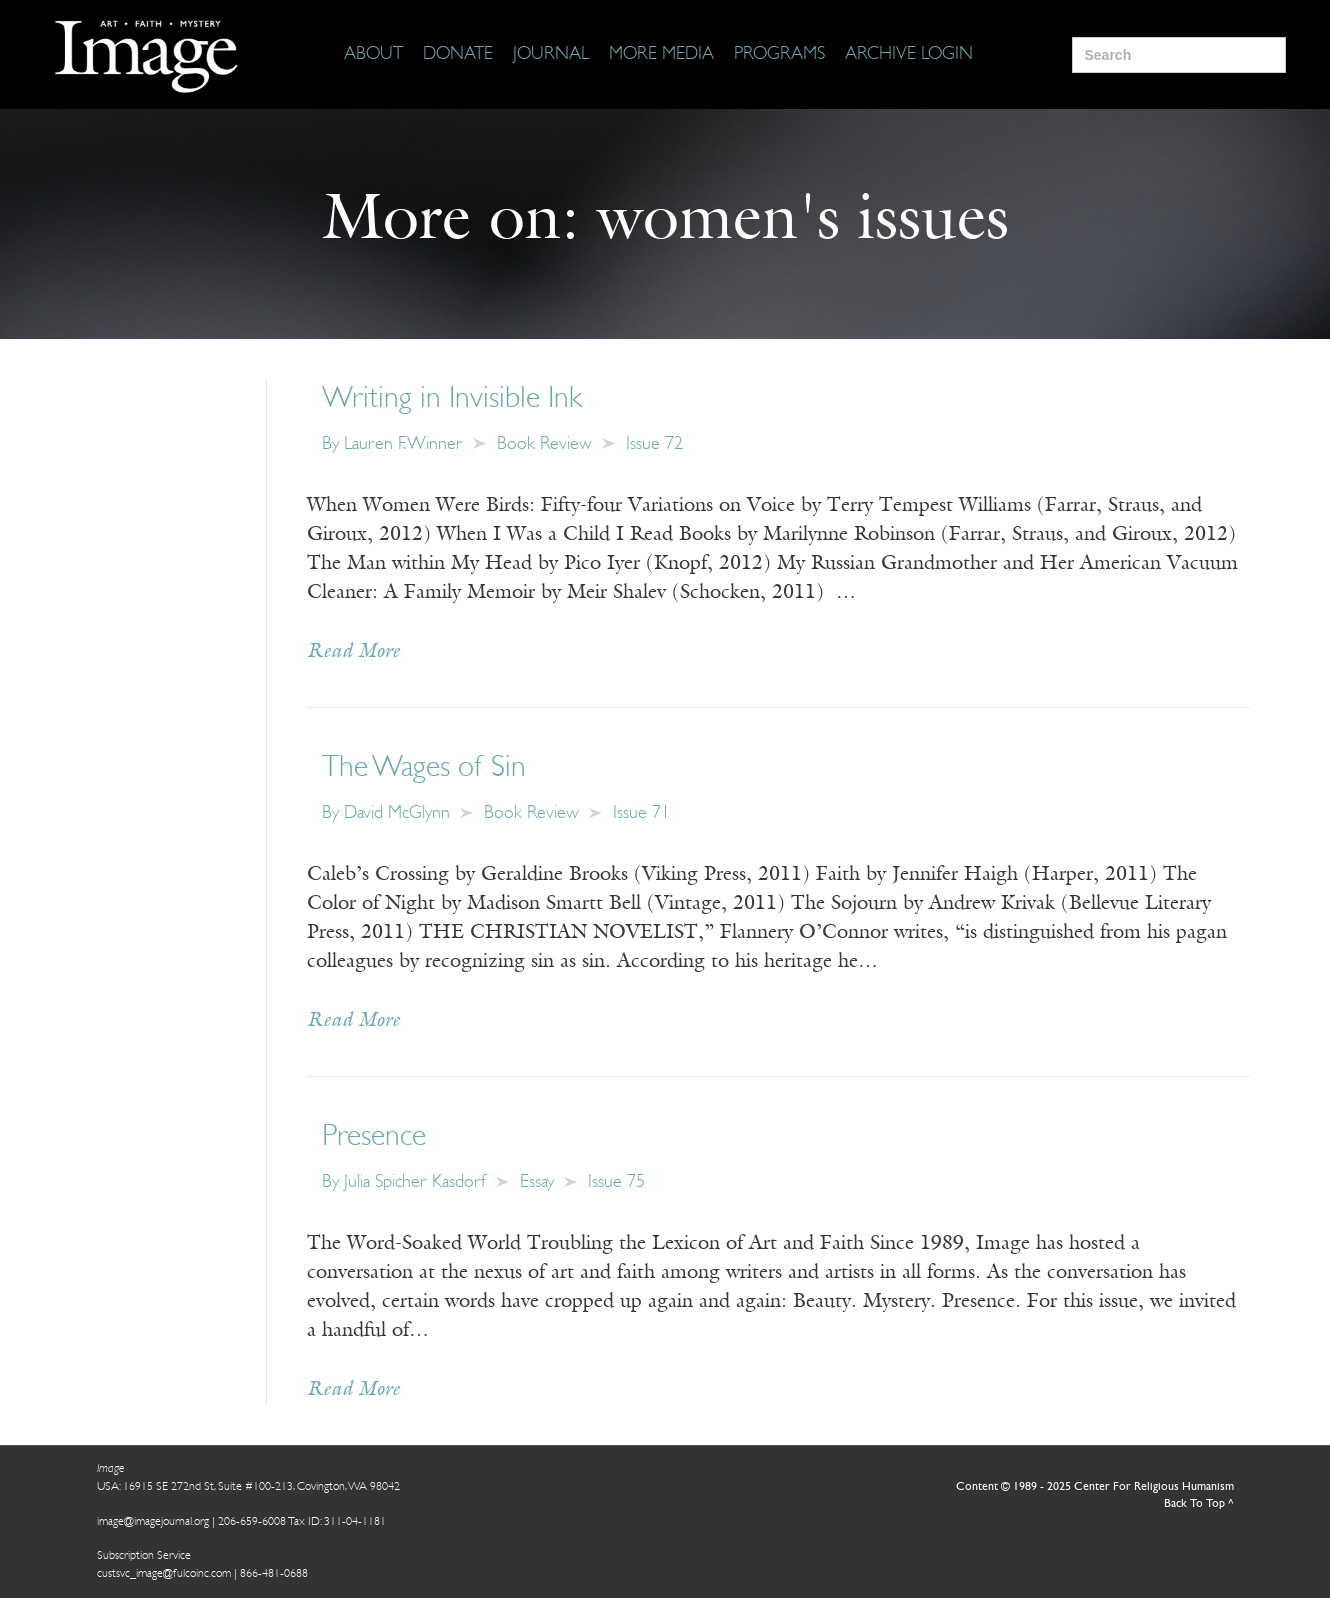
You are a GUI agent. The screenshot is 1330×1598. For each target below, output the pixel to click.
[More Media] (661, 55)
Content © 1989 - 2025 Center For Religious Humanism (1095, 1487)
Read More (353, 652)
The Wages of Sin (424, 768)
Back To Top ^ (1199, 1504)
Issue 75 (616, 1182)
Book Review (544, 444)
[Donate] (458, 55)
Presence (374, 1137)
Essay (537, 1182)
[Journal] (551, 55)
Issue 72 (654, 444)
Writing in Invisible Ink (452, 399)
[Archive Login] (909, 55)
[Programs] (779, 55)
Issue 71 (641, 813)
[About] (373, 55)
